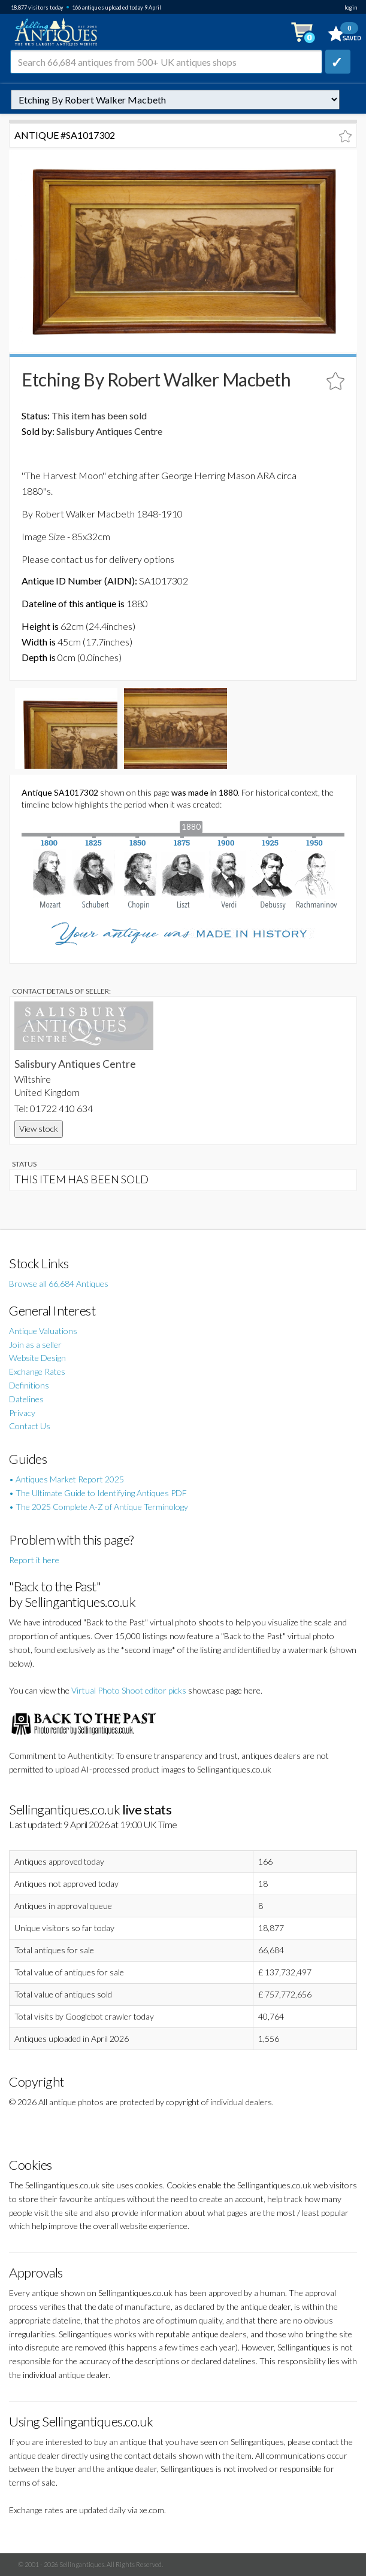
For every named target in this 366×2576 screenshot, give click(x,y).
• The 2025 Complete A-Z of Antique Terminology (98, 1507)
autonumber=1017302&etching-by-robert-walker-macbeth (175, 99)
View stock (38, 1128)
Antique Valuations (43, 1331)
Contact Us (29, 1426)
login (350, 7)
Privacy (22, 1413)
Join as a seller (35, 1344)
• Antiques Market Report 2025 (66, 1479)
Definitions (29, 1385)
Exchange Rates (37, 1371)
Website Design (37, 1358)
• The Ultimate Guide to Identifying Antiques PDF (98, 1493)
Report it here (34, 1560)
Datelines (26, 1399)
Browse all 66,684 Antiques (58, 1283)
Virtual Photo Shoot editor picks (128, 1690)
